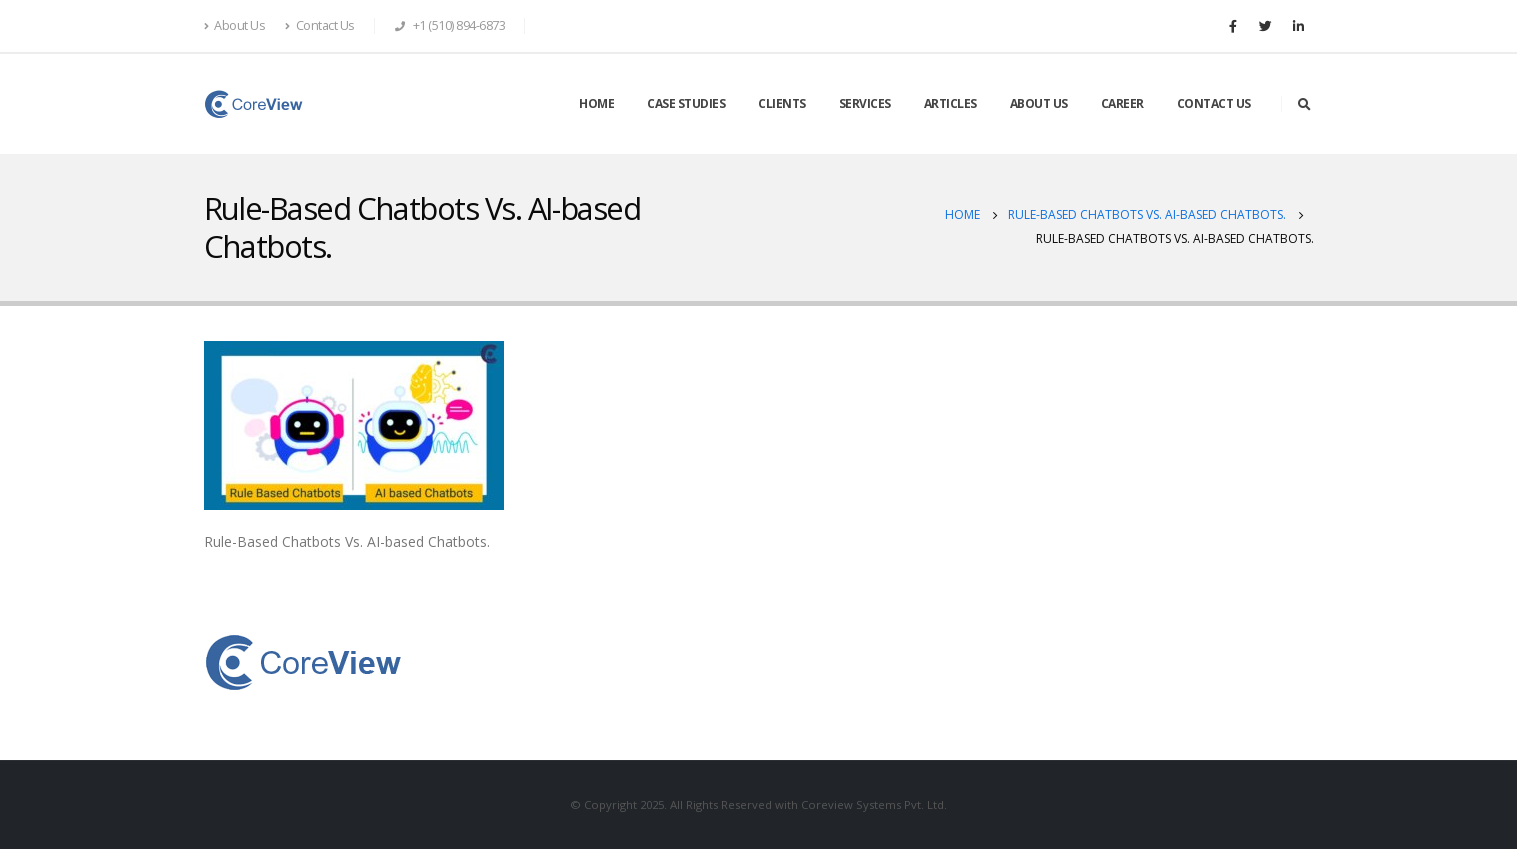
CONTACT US (1214, 103)
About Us (235, 25)
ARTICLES (950, 103)
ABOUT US (1039, 103)
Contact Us (320, 25)
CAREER (1122, 103)
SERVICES (865, 103)
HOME (596, 103)
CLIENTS (782, 103)
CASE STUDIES (686, 103)
